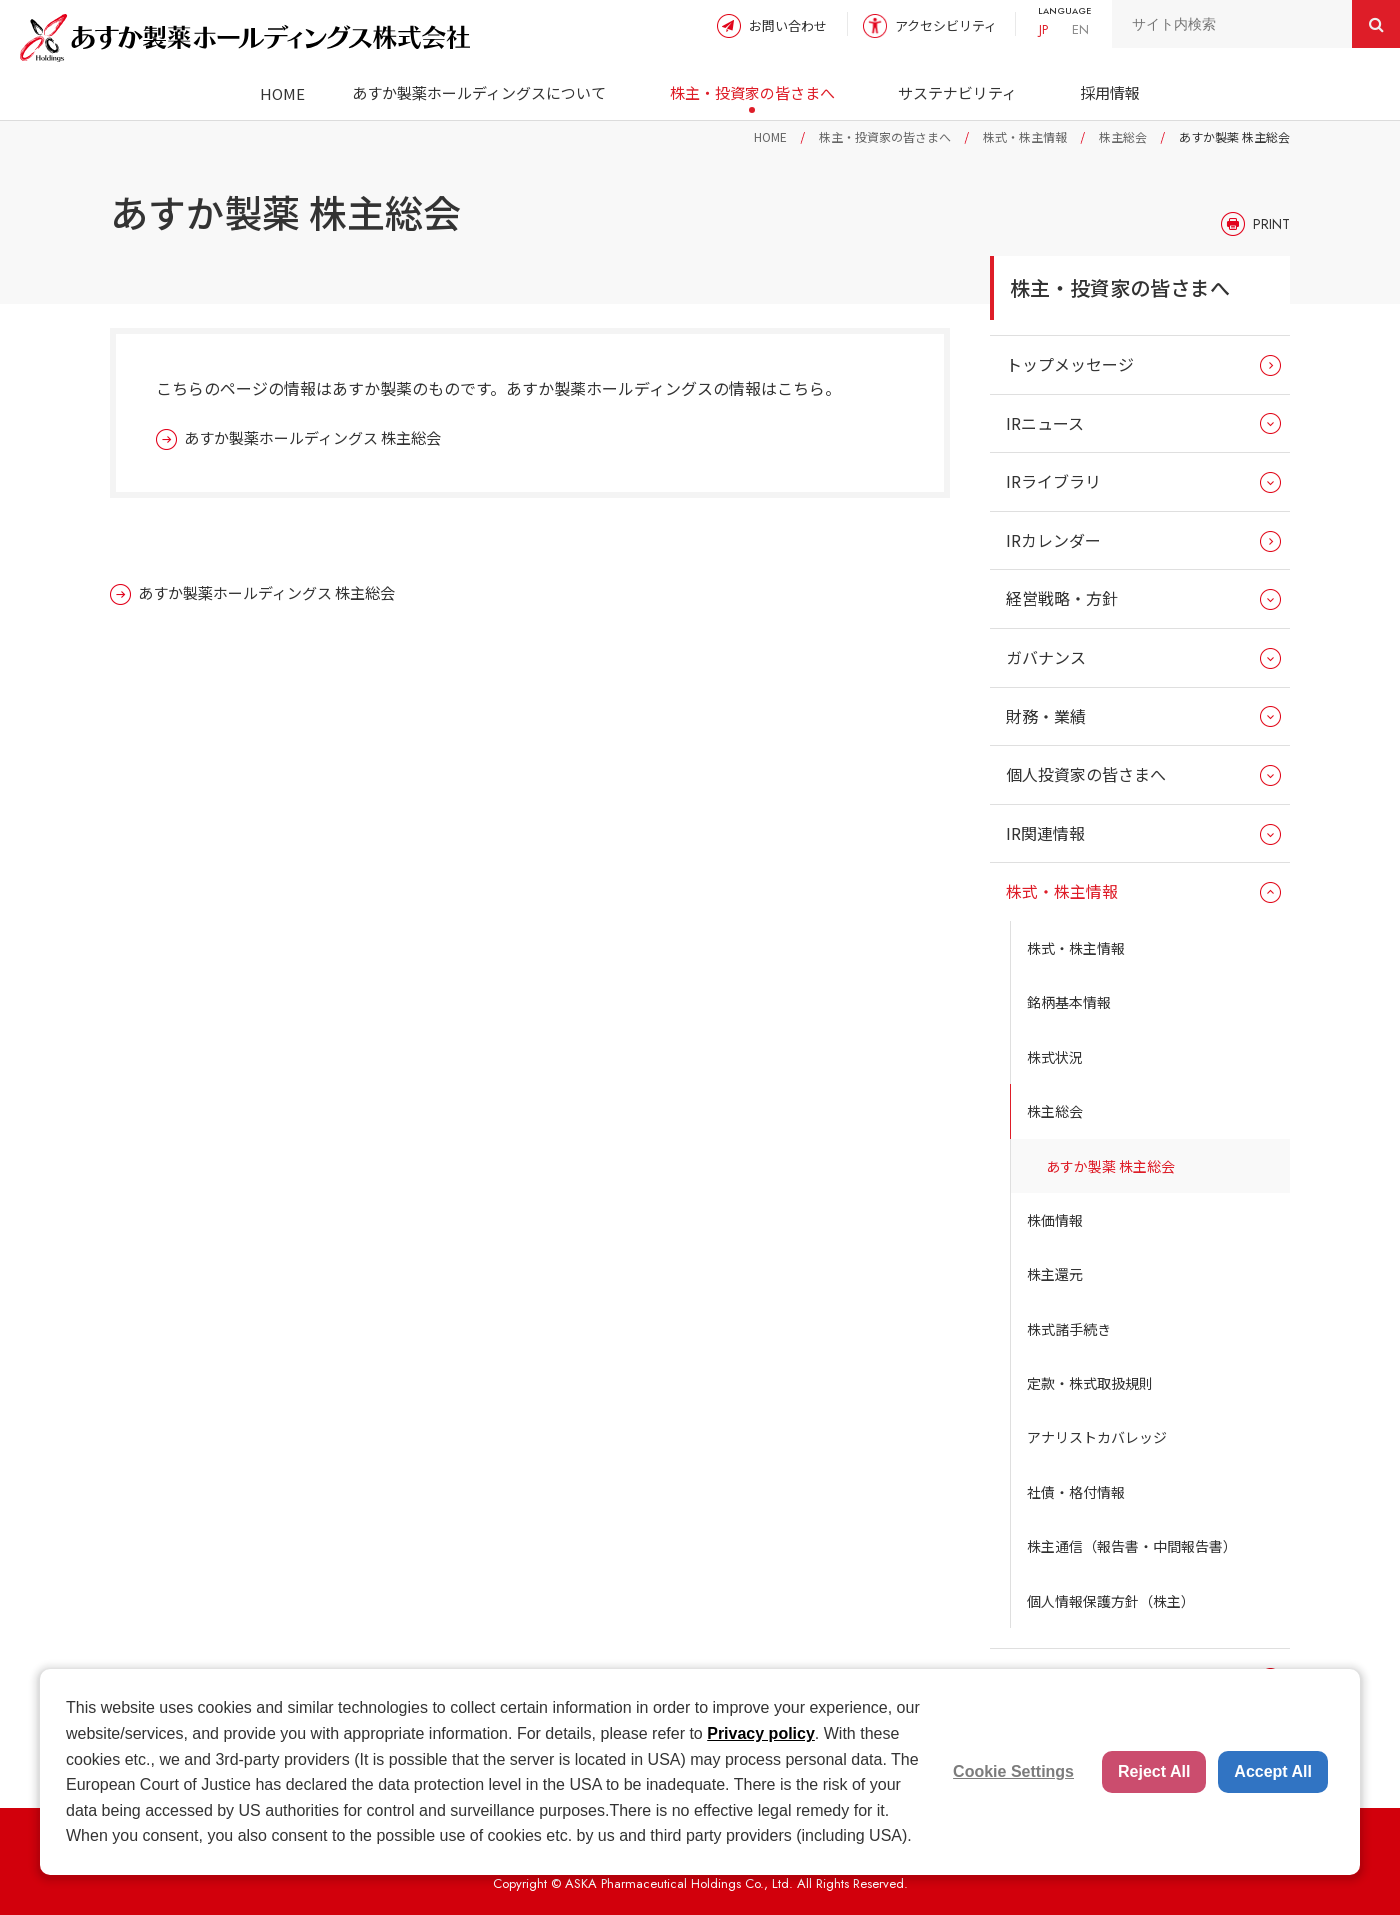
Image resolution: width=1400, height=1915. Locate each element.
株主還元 (1055, 1274)
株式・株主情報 (1025, 136)
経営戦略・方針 (1062, 598)
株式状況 (1055, 1057)
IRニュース (1045, 423)
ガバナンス (1046, 657)
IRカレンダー (1053, 540)
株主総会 (1123, 136)
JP (1043, 29)
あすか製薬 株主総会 (1110, 1166)
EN (1080, 29)
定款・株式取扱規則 (1090, 1383)
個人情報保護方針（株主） (1111, 1601)
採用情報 (1110, 92)
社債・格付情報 (1076, 1492)
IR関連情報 (1045, 833)
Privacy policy (761, 1733)
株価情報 (1055, 1220)
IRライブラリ (1053, 481)
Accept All (1273, 1771)
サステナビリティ (957, 92)
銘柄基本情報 (1069, 1002)
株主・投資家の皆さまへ (752, 92)
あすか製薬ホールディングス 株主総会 (312, 437)
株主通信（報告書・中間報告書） (1132, 1546)
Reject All (1154, 1771)
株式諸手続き (1069, 1329)
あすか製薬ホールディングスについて (479, 92)
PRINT (1271, 224)
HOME (282, 93)
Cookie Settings (1013, 1771)
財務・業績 (1046, 716)
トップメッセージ (1070, 364)
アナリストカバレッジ (1097, 1437)
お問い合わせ (788, 25)
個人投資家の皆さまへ (1086, 774)
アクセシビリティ (946, 25)
